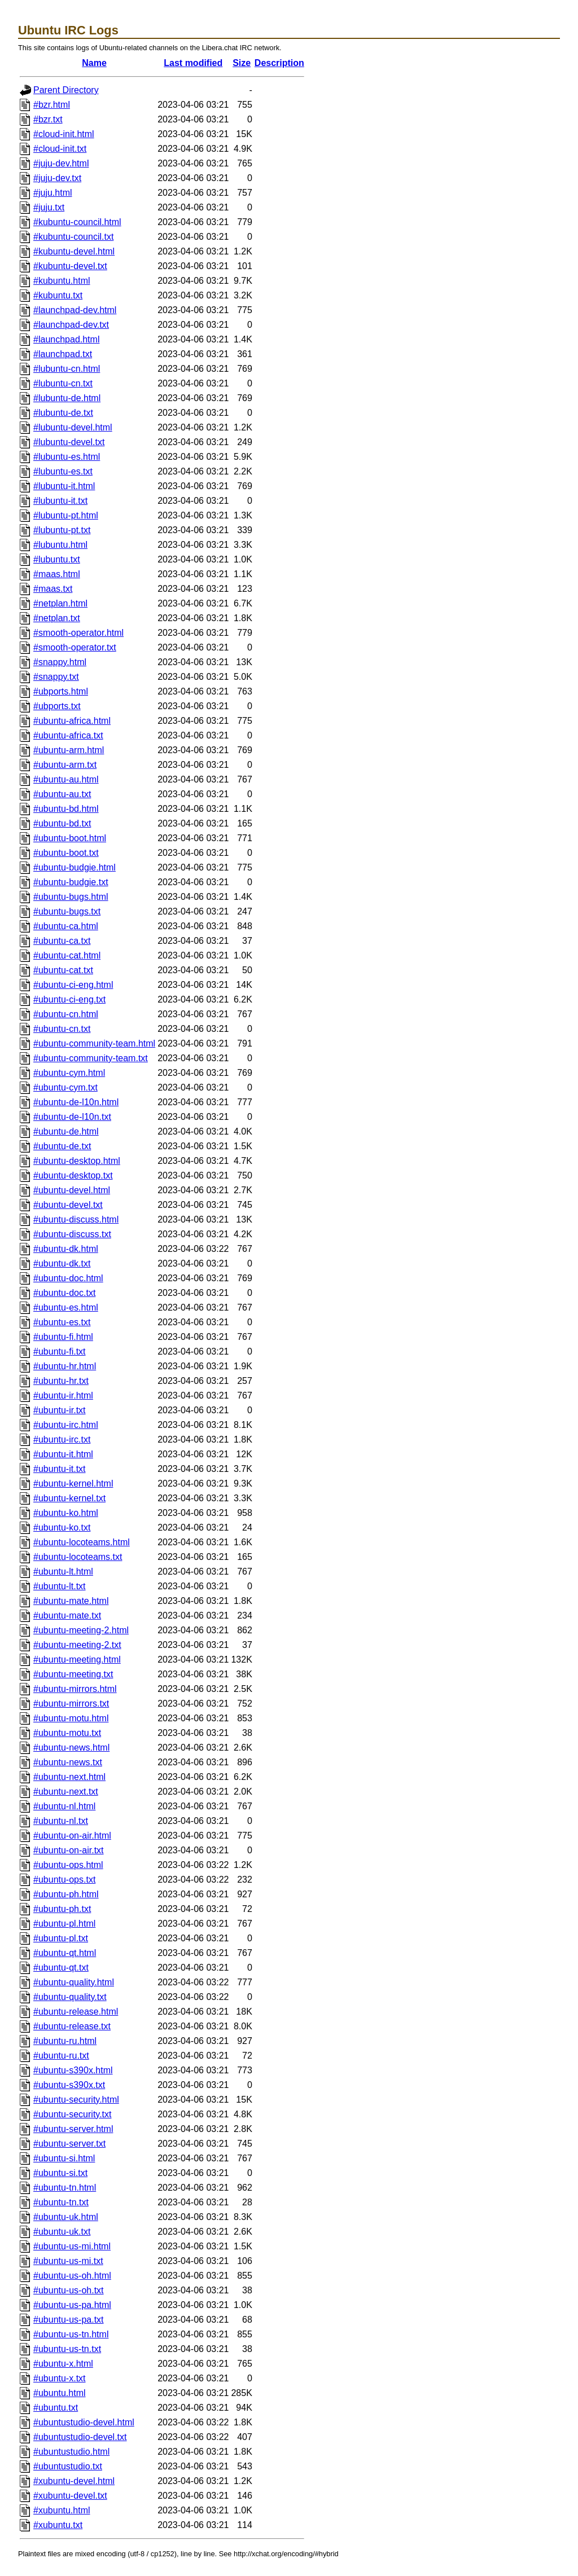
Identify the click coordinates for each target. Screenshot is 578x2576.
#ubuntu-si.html (64, 2158)
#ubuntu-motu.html (70, 1718)
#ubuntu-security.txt (72, 2114)
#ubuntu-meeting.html (77, 1659)
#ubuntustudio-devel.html (83, 2422)
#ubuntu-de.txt (62, 1146)
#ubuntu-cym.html (69, 1073)
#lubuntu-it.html (64, 486)
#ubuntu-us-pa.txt (68, 2319)
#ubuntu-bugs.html (70, 897)
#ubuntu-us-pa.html (72, 2305)
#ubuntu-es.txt (61, 1322)
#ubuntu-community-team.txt (90, 1058)
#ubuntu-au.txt (62, 794)
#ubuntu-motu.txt (67, 1733)
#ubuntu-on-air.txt (68, 1850)
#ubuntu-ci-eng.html (73, 985)
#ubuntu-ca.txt (61, 941)
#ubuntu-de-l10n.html (76, 1102)
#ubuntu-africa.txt (68, 735)
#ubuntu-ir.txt (59, 1410)
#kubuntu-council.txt (73, 236)
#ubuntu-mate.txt (67, 1615)
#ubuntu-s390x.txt (69, 2085)
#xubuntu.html (61, 2510)
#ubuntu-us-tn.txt (67, 2349)
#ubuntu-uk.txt (61, 2231)
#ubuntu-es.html (65, 1307)
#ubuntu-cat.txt (63, 970)
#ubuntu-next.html (69, 1777)
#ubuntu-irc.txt (61, 1439)
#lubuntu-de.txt (63, 412)
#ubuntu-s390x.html (73, 2070)
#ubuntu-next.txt (65, 1791)
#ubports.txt (57, 706)
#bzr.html (51, 104)
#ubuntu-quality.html (73, 1982)
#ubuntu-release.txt (72, 2026)
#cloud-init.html (63, 134)
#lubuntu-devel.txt (68, 442)
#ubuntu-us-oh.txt (68, 2290)
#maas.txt (52, 589)
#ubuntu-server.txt (69, 2143)
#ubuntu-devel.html (71, 1190)
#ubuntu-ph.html (66, 1894)
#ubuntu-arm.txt (65, 765)
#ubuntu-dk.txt (61, 1263)
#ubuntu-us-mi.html (72, 2246)
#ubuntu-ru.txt (61, 2055)
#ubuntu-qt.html (64, 1953)
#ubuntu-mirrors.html (75, 1689)
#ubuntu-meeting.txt (73, 1674)
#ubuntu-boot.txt (66, 853)
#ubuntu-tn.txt (61, 2202)
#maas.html (56, 574)
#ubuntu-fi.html (63, 1337)
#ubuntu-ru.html (65, 2041)
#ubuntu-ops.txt (64, 1879)
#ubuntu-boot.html (69, 838)
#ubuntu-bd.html (66, 809)
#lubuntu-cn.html (66, 368)
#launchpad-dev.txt (71, 324)
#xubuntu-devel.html (74, 2481)
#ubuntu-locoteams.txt (77, 1557)
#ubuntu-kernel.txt (69, 1498)
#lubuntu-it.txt (60, 500)
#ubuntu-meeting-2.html (81, 1630)
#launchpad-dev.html (74, 310)
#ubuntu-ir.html (63, 1395)
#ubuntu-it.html (63, 1454)
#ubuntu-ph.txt (62, 1909)
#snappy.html (59, 662)
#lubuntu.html (60, 545)
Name (94, 63)
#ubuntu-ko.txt (61, 1527)
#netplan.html (60, 603)
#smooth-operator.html (78, 633)
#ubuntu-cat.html (66, 955)
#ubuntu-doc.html (68, 1278)
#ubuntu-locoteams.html (81, 1542)
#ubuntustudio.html (71, 2451)
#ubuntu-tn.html (64, 2187)
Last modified (193, 63)
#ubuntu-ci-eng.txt (69, 999)
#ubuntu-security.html (76, 2099)
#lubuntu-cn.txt (63, 383)
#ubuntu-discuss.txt (72, 1234)
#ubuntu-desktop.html (76, 1161)
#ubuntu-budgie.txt (70, 882)
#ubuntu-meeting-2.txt (77, 1645)
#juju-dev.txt (57, 178)
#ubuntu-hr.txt (61, 1381)
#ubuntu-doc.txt (64, 1293)
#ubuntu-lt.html (63, 1571)
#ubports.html (60, 691)
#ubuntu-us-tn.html (70, 2334)
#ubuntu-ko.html (65, 1513)
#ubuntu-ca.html (65, 926)
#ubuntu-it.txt (59, 1469)
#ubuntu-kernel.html (73, 1483)
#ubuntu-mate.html (70, 1601)
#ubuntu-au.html (66, 779)
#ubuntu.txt (55, 2407)
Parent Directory (66, 90)
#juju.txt (48, 207)
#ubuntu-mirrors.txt (71, 1703)
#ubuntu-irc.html (65, 1425)
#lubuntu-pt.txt (61, 530)
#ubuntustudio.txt (67, 2466)
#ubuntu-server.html (73, 2129)
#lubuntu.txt (56, 559)
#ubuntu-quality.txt (70, 1997)
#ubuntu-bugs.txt (66, 911)
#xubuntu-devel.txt (70, 2495)
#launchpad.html (66, 339)
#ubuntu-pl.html (64, 1923)
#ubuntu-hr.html (64, 1366)
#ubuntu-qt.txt (61, 1967)
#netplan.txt (56, 618)
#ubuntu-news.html (71, 1747)
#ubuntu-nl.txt (60, 1821)
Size (242, 63)
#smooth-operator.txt (74, 647)
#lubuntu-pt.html (65, 515)
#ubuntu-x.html (63, 2363)
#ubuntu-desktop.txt (73, 1175)
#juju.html (52, 192)
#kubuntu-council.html (77, 222)
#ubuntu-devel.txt (68, 1205)
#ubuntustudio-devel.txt (79, 2437)
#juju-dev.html (61, 163)
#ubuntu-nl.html (64, 1806)
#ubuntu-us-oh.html (72, 2275)
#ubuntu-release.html (75, 2011)
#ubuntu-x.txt (59, 2378)
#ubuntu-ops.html (68, 1865)
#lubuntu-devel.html (72, 427)
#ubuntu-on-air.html (72, 1835)
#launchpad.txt (62, 354)
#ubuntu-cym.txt (65, 1087)
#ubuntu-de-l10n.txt (72, 1117)
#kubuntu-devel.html (74, 251)
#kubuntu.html (61, 280)
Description (279, 63)
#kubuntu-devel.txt (70, 266)
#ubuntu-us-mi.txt (68, 2261)
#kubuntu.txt (57, 295)
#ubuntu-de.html (66, 1131)
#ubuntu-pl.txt (60, 1938)
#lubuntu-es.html (66, 456)
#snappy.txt (56, 677)
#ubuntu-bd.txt (62, 823)
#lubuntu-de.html (66, 398)
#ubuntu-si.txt (60, 2173)
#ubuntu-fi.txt (59, 1351)
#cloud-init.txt (59, 148)
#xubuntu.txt (57, 2525)
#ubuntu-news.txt (67, 1762)
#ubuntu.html (59, 2393)
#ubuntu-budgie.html (74, 867)
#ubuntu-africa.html (72, 721)
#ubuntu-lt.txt (59, 1586)
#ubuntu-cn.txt (61, 1029)
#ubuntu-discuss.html (76, 1219)
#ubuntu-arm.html (68, 750)
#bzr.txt (48, 119)
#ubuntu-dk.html (65, 1249)
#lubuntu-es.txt (63, 471)
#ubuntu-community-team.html (94, 1043)
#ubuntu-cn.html (65, 1014)
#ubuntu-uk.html (65, 2217)
